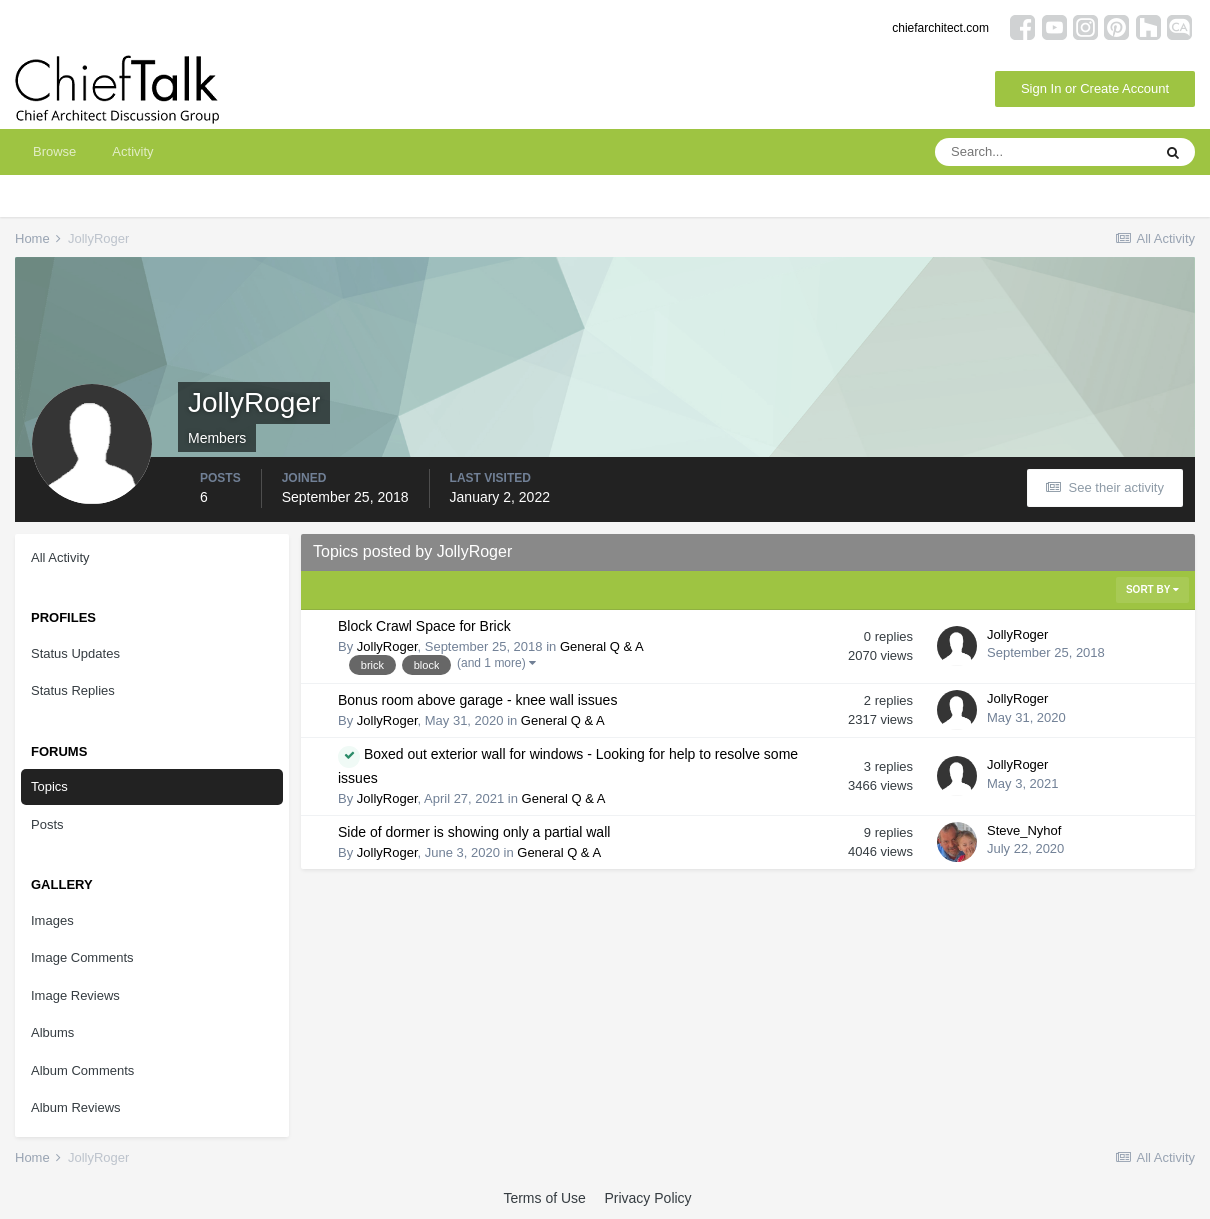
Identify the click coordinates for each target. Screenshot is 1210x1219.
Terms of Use (544, 1198)
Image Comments (82, 957)
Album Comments (82, 1070)
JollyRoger (387, 646)
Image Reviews (75, 995)
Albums (52, 1032)
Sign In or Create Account (1095, 88)
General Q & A (602, 646)
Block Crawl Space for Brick (424, 626)
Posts (47, 824)
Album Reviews (76, 1107)
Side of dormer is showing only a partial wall (474, 832)
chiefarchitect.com (940, 28)
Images (52, 920)
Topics (49, 786)
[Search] (1043, 152)
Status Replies (73, 690)
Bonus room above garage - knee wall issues (477, 700)
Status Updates (75, 653)
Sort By (1152, 589)
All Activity (60, 557)
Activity (132, 151)
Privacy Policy (647, 1198)
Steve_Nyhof (1024, 830)
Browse (54, 151)
